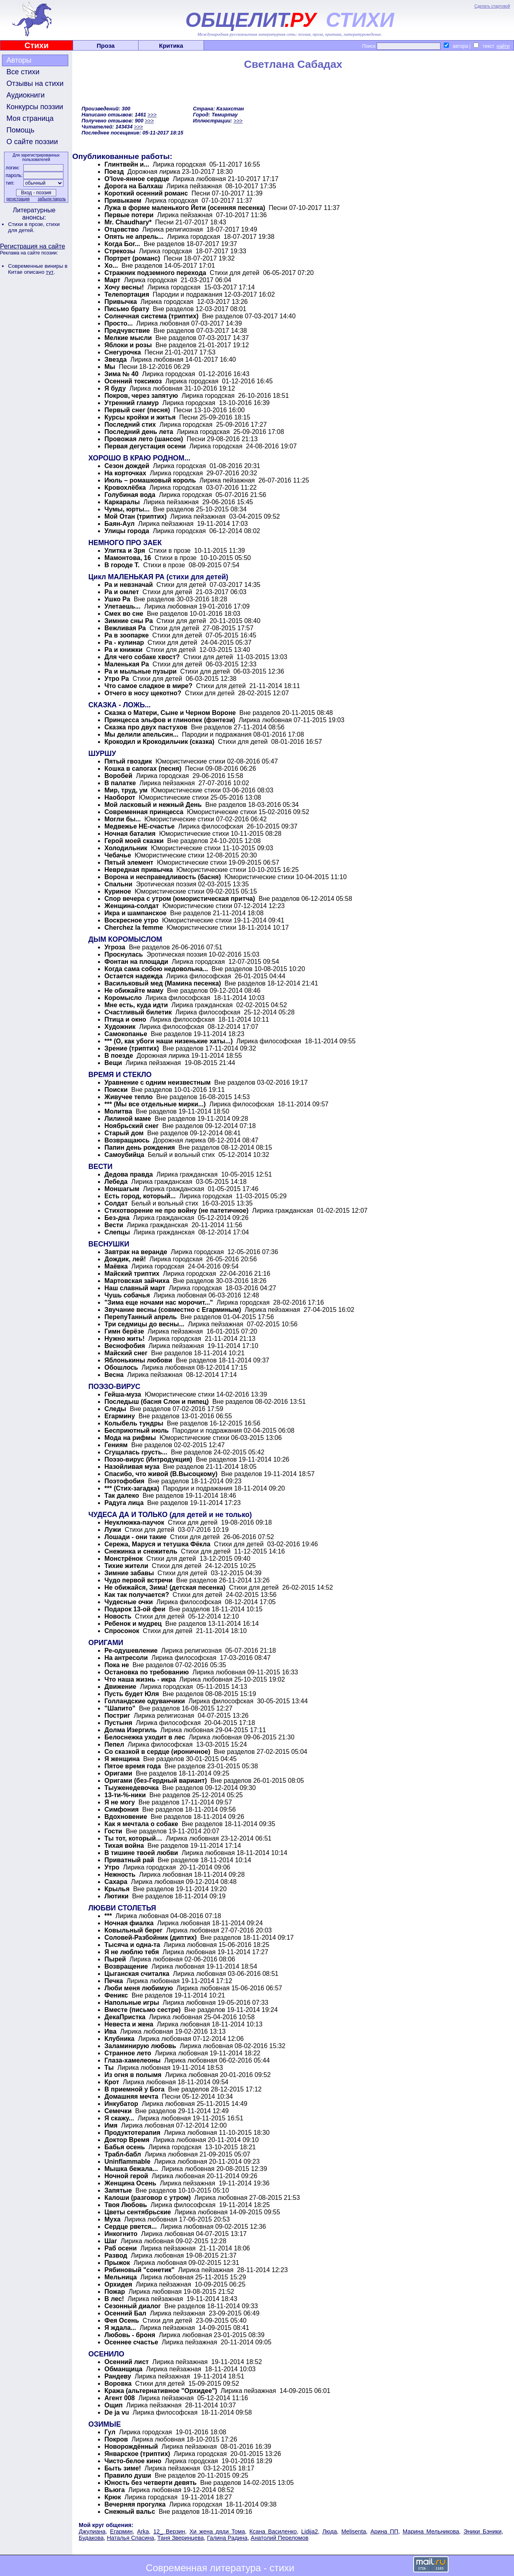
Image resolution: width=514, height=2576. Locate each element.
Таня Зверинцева (180, 2538)
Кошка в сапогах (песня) (143, 768)
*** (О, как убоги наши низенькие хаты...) (168, 1041)
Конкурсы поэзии (34, 107)
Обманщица (123, 2369)
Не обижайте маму (133, 990)
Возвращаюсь (126, 1140)
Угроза (114, 947)
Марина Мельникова (431, 2531)
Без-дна (116, 1217)
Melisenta (353, 2531)
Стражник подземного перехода (155, 272)
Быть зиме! (122, 2468)
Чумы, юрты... (126, 509)
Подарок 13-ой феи (134, 1609)
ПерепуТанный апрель (140, 1316)
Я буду (115, 388)
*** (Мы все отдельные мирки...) (155, 1104)
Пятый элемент (128, 862)
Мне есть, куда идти (136, 1005)
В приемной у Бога (134, 2089)
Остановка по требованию (146, 1672)
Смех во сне (123, 613)
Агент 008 (119, 2398)
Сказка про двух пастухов (146, 727)
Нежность (119, 1874)
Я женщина (122, 1758)
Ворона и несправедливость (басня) (162, 877)
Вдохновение (125, 1816)
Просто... (118, 323)
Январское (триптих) (138, 2453)
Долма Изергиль (130, 1730)
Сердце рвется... (130, 2226)
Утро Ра (116, 678)
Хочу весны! (125, 287)
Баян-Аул (119, 523)
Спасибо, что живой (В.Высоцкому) (161, 1473)
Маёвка (116, 1266)
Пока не (116, 1665)
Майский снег (126, 1353)
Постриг (117, 1715)
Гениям (116, 1445)
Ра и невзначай (128, 584)
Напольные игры (131, 2002)
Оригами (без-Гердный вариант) (155, 1780)
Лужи (112, 1529)
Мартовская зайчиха (136, 1280)
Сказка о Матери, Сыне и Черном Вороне (170, 712)
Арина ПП (384, 2531)
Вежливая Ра (125, 628)
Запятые (118, 2190)
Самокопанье (125, 1033)
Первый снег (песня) (137, 410)
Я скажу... (119, 2118)
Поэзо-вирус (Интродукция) (148, 1459)
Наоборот (119, 797)
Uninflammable (128, 2161)
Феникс (116, 1995)
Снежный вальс (129, 2511)
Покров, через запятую (141, 395)
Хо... (111, 265)
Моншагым (121, 1188)
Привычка (121, 301)
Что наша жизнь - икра (140, 1679)
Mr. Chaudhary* (127, 222)
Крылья (117, 1889)
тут (49, 272)
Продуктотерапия (132, 2132)
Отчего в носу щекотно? (143, 693)
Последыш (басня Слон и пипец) (156, 1401)
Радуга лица (124, 1502)
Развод (115, 2255)
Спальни (118, 884)
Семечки (118, 2111)
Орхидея (118, 2284)
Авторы (18, 60)
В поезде (118, 1055)
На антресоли (126, 1657)
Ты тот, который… (133, 1838)
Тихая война (124, 1845)
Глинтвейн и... (126, 164)
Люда (329, 2531)
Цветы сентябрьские (137, 2212)
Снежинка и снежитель (140, 1551)
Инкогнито (120, 2233)
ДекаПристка (124, 2017)
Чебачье (117, 855)
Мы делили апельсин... (141, 734)
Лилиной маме (127, 1118)
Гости (113, 1831)
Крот (111, 2082)
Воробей (118, 775)
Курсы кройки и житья (140, 417)
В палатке (120, 783)
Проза (106, 45)
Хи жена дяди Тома (217, 2531)
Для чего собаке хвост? (142, 657)
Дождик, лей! (125, 1259)
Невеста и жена (128, 2024)
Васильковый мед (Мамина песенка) (162, 983)
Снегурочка (122, 352)
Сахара (115, 1881)
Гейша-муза (122, 1394)
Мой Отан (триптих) (135, 516)
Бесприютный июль (136, 1430)
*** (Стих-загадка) (131, 1488)
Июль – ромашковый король (150, 480)
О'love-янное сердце (137, 178)
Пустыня (118, 1722)
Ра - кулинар (124, 642)
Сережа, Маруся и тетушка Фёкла (158, 1544)
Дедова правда (128, 1174)
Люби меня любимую (138, 1988)
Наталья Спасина (130, 2538)
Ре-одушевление (130, 1650)
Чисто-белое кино (132, 2461)
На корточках (126, 473)
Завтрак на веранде (135, 1251)
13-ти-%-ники (125, 1795)
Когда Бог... (122, 243)
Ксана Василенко (273, 2531)
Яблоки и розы (128, 345)
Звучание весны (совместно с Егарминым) (172, 1309)
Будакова (91, 2538)
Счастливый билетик (138, 1012)
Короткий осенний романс (146, 193)
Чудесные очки (128, 1602)
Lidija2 (309, 2531)
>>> (151, 115)
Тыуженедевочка (131, 1787)
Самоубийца (124, 1154)
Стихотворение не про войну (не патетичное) (176, 1210)
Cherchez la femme (133, 927)
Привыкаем (122, 200)
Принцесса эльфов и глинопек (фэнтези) (169, 720)
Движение (120, 1686)
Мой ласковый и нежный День (153, 804)
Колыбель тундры (133, 1423)
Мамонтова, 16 (127, 557)
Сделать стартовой (492, 6)
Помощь (20, 130)
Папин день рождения (139, 1147)
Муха (112, 2219)
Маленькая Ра (126, 664)
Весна (114, 1374)
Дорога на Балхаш (133, 186)
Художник (120, 1026)
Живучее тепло (128, 1097)
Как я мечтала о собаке (141, 1824)
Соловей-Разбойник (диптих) (150, 1937)
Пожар (114, 2291)
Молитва (118, 1111)
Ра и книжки (123, 649)
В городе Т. (121, 565)
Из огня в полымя (132, 2074)
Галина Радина (227, 2538)
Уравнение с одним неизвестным (157, 1082)
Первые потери (128, 215)
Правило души (127, 2475)
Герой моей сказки (133, 840)
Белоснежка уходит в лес (144, 1737)
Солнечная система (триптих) (151, 316)
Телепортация (126, 294)
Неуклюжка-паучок (134, 1522)
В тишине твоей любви (141, 1852)
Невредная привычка (138, 869)
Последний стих (130, 424)
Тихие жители (126, 1565)
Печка (113, 1980)
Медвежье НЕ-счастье (139, 826)
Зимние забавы (129, 1573)
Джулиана (92, 2531)
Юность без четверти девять (150, 2482)
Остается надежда (133, 976)
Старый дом (124, 1133)
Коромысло (123, 997)
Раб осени (120, 2248)
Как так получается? (136, 1594)
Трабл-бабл (122, 2154)
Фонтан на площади (136, 961)
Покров (116, 2439)
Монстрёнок (123, 1558)
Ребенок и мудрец (133, 1623)
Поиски (116, 1089)
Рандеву (117, 2376)
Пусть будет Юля (131, 1693)
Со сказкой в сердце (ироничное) (157, 1751)
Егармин (121, 2531)
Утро (111, 1867)
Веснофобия (124, 1345)
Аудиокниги (25, 95)
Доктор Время (126, 2139)
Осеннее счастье (131, 2342)
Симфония (121, 1809)
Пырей (115, 1959)
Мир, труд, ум (125, 790)
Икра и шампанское (135, 913)
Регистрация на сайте (32, 246)
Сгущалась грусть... (135, 1452)
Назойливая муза (131, 1466)
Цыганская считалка (136, 1973)
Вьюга (114, 2489)
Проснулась (124, 954)
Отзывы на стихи (34, 83)
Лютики (116, 1896)
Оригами (118, 1773)
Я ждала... (120, 2327)
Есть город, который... (139, 1196)
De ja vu (116, 2412)
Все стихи (22, 72)
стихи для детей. (34, 227)
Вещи (113, 1062)
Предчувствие (127, 330)
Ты (109, 2067)
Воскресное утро (131, 920)
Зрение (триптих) (131, 1048)
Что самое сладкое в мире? (148, 685)
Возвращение (126, 1966)
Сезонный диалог (132, 2306)
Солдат (116, 1203)
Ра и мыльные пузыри (140, 671)
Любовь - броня (129, 2335)
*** (108, 1915)
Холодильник (125, 848)
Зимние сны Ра (128, 620)
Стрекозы (119, 251)
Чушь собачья (127, 1295)
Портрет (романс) (132, 258)
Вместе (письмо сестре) (142, 2009)
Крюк (112, 2497)
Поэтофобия (124, 1481)
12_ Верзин (169, 2531)
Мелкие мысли (128, 337)
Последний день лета (139, 431)
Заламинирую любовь (140, 2045)
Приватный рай (129, 1860)
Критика (171, 45)
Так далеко (121, 1495)
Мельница (120, 2277)
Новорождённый (131, 2446)
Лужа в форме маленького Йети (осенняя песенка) (184, 207)
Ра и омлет (121, 592)
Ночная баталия (129, 833)
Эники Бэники (482, 2531)
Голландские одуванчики (144, 1701)
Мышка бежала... (131, 2168)
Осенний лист (126, 2361)
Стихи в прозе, (27, 224)
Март (112, 280)
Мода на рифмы (130, 1437)
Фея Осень (121, 2320)
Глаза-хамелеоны (132, 2060)
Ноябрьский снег (131, 1125)
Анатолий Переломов (279, 2538)
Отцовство (122, 229)
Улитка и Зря (124, 550)
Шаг (110, 2241)
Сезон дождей (126, 465)
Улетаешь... (122, 606)
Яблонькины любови (138, 1360)
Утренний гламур (131, 402)
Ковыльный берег (133, 1930)
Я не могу (119, 1802)
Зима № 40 (121, 374)
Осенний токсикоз (133, 381)
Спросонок (121, 1630)
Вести (113, 1225)
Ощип (113, 2405)
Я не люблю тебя (131, 1952)
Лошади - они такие (135, 1536)
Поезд (115, 171)
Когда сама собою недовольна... (156, 968)
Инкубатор (122, 2103)
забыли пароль (52, 199)
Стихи (36, 45)
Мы (109, 366)
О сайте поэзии (32, 142)
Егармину (119, 1416)
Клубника (119, 2038)
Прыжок (117, 2262)
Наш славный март (134, 1288)
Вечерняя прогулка (134, 2504)
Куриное (117, 891)
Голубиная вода (129, 494)
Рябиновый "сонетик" (139, 2269)
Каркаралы (122, 502)
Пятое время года (132, 1766)
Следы (115, 1408)
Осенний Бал (125, 2313)
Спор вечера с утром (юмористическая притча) (179, 898)
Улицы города (126, 530)
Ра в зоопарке (126, 635)
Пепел (114, 1744)
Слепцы (117, 1232)
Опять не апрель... (133, 236)
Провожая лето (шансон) (143, 439)
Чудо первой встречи (138, 1580)
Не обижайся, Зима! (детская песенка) (164, 1587)
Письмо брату (126, 308)
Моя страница (30, 118)
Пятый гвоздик (128, 761)
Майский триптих (132, 1273)
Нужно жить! (124, 1338)
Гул (109, 2432)
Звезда (115, 359)
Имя (111, 2125)
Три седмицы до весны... (144, 1324)
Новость (117, 1616)
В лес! (114, 2298)
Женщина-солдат (131, 905)
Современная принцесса (144, 811)
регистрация (18, 199)
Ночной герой (126, 2176)
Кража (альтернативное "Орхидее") (160, 2390)
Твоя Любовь (125, 2204)
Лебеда (116, 1181)
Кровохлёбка (125, 487)
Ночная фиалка (128, 1923)
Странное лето (127, 2053)
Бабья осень (124, 2147)
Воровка (118, 2383)
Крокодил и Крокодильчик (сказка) (159, 741)
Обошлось (121, 1367)
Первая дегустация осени (145, 446)
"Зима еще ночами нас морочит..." (158, 1302)
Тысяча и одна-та (132, 1944)
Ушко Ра (117, 599)
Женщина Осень (130, 2183)
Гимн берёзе (124, 1331)
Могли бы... (122, 819)
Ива (110, 2031)
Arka (143, 2531)
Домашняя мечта (131, 2096)
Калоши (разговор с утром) (147, 2197)
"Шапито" (119, 1708)
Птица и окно (125, 1019)
